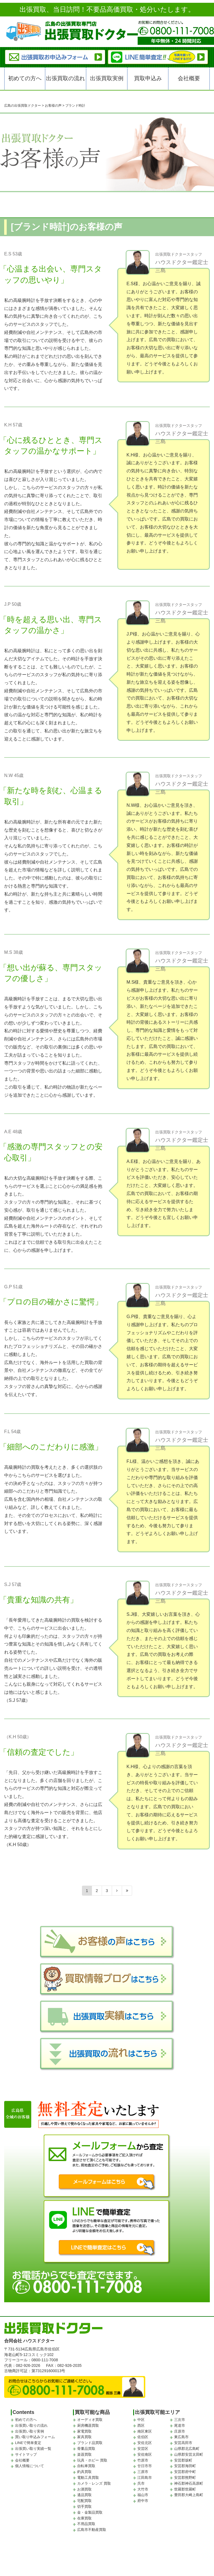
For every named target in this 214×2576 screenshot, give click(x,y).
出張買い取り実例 (29, 2431)
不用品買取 (86, 2524)
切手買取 (84, 2506)
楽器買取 (84, 2454)
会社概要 (189, 78)
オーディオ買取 (90, 2420)
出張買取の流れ (65, 78)
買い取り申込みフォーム (35, 2437)
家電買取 (84, 2431)
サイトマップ (26, 2454)
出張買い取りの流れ (31, 2425)
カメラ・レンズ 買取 (94, 2483)
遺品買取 (84, 2495)
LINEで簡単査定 (28, 2443)
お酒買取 (84, 2489)
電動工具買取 (88, 2477)
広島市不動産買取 (91, 2530)
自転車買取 (86, 2466)
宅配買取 (84, 2501)
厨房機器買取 (88, 2425)
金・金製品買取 (90, 2512)
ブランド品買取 (90, 2443)
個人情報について (29, 2466)
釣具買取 (84, 2472)
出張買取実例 (106, 78)
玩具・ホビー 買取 (92, 2460)
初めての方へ (25, 78)
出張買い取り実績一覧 (33, 2449)
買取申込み (148, 78)
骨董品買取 (86, 2449)
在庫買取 (84, 2518)
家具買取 (84, 2437)
